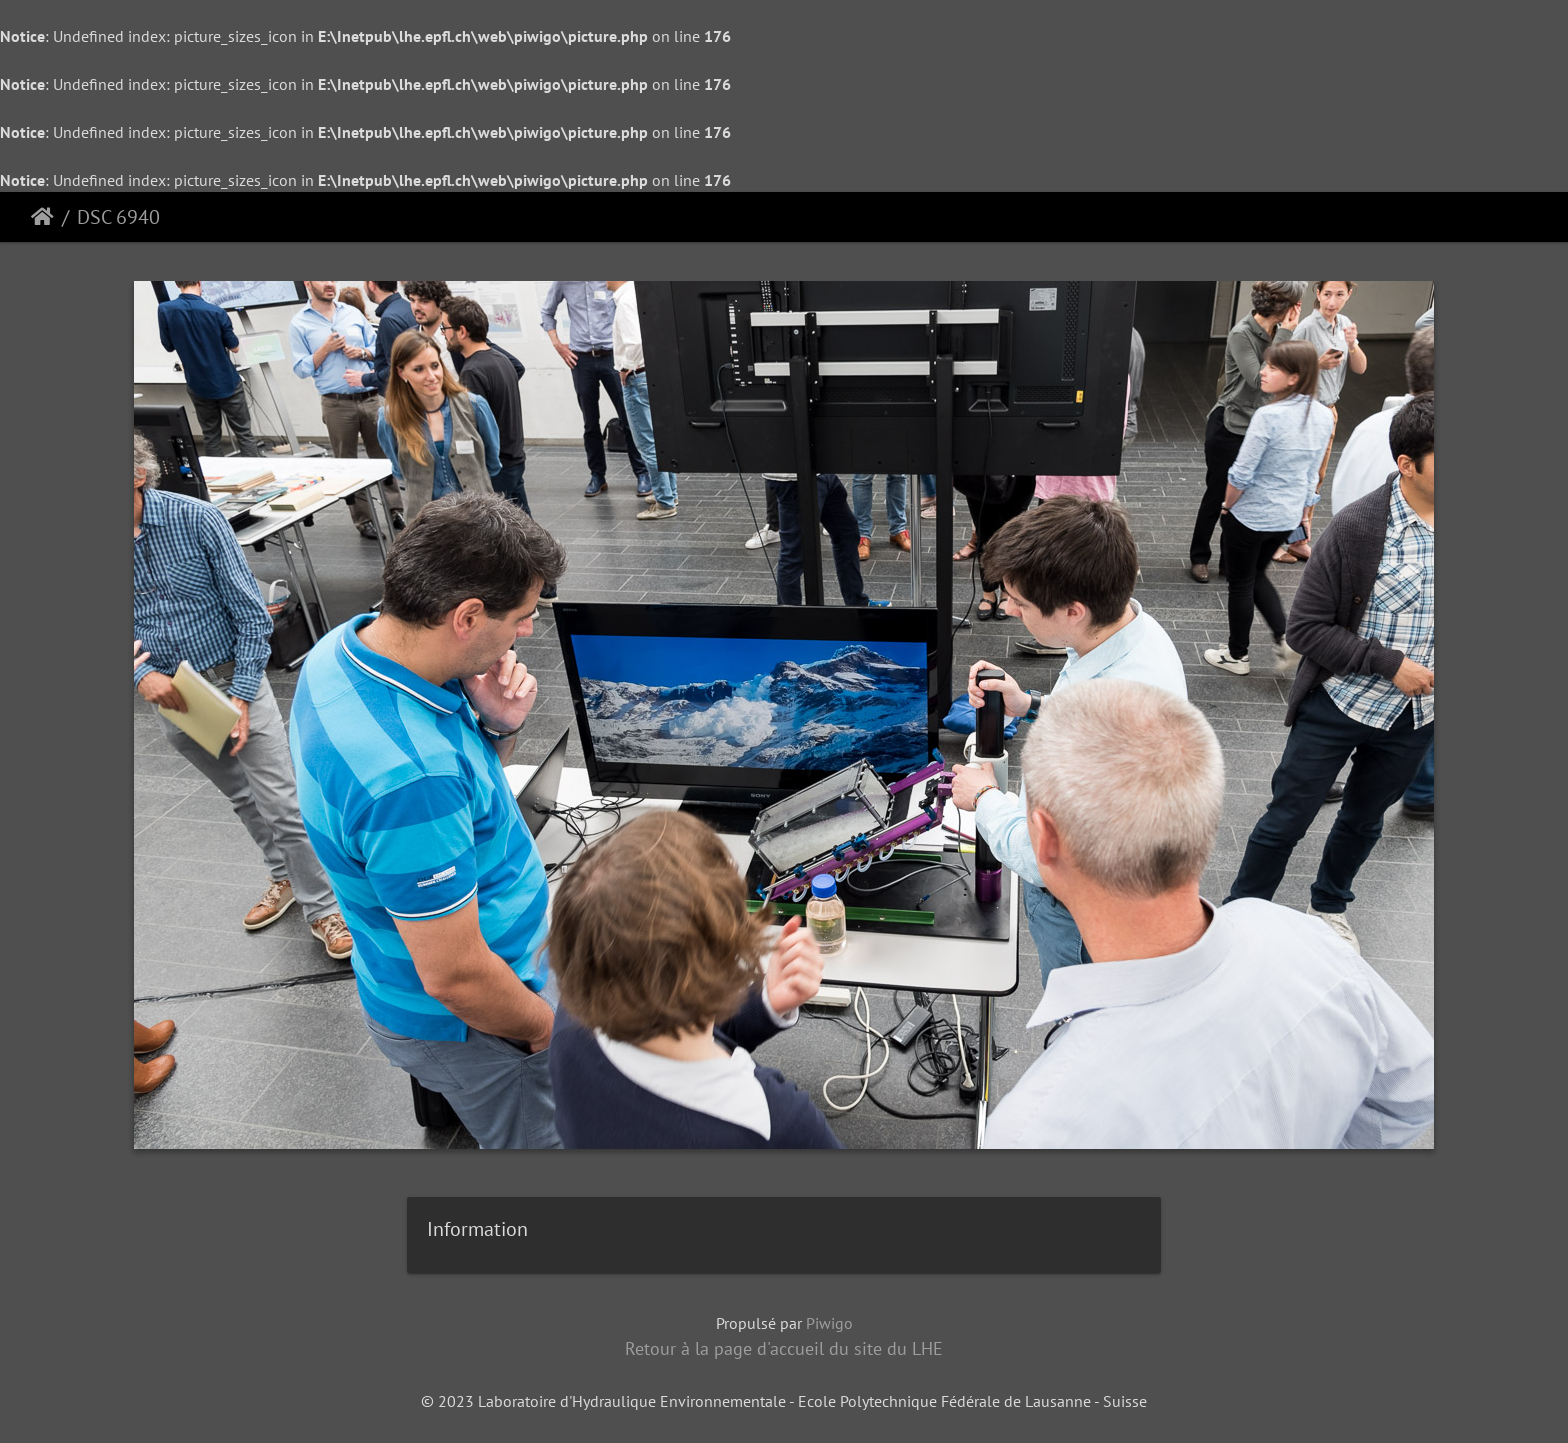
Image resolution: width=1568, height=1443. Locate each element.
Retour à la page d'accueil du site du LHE (784, 1348)
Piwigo (829, 1323)
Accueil (42, 217)
